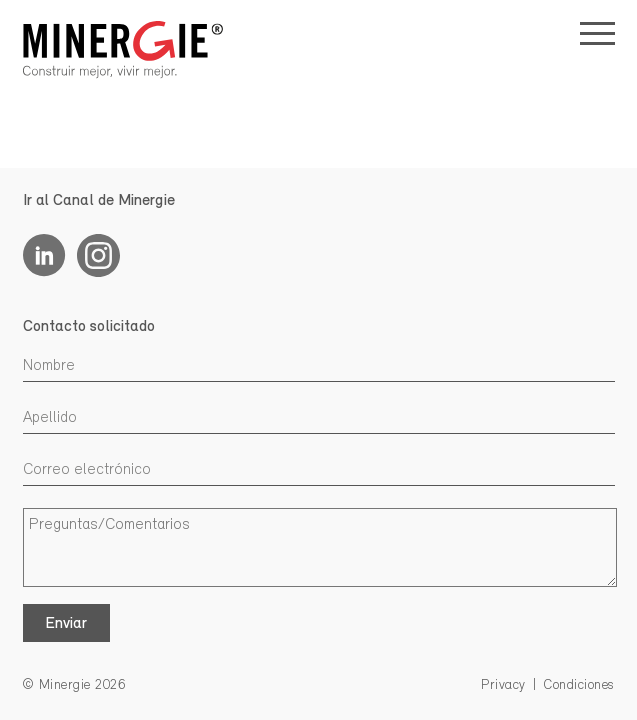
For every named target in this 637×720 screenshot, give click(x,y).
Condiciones (579, 685)
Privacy (503, 685)
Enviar (66, 624)
